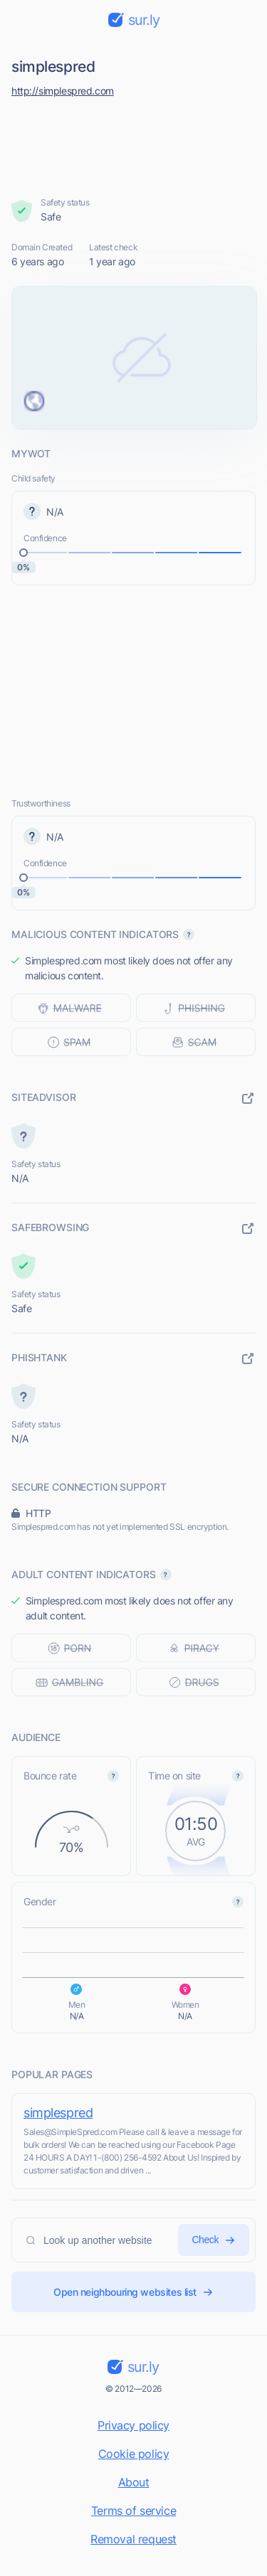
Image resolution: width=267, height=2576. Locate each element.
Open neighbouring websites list (133, 2292)
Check (214, 2240)
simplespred (58, 2112)
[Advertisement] (133, 143)
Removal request (133, 2539)
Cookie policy (133, 2454)
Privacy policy (133, 2425)
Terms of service (133, 2510)
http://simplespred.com (62, 91)
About (134, 2482)
